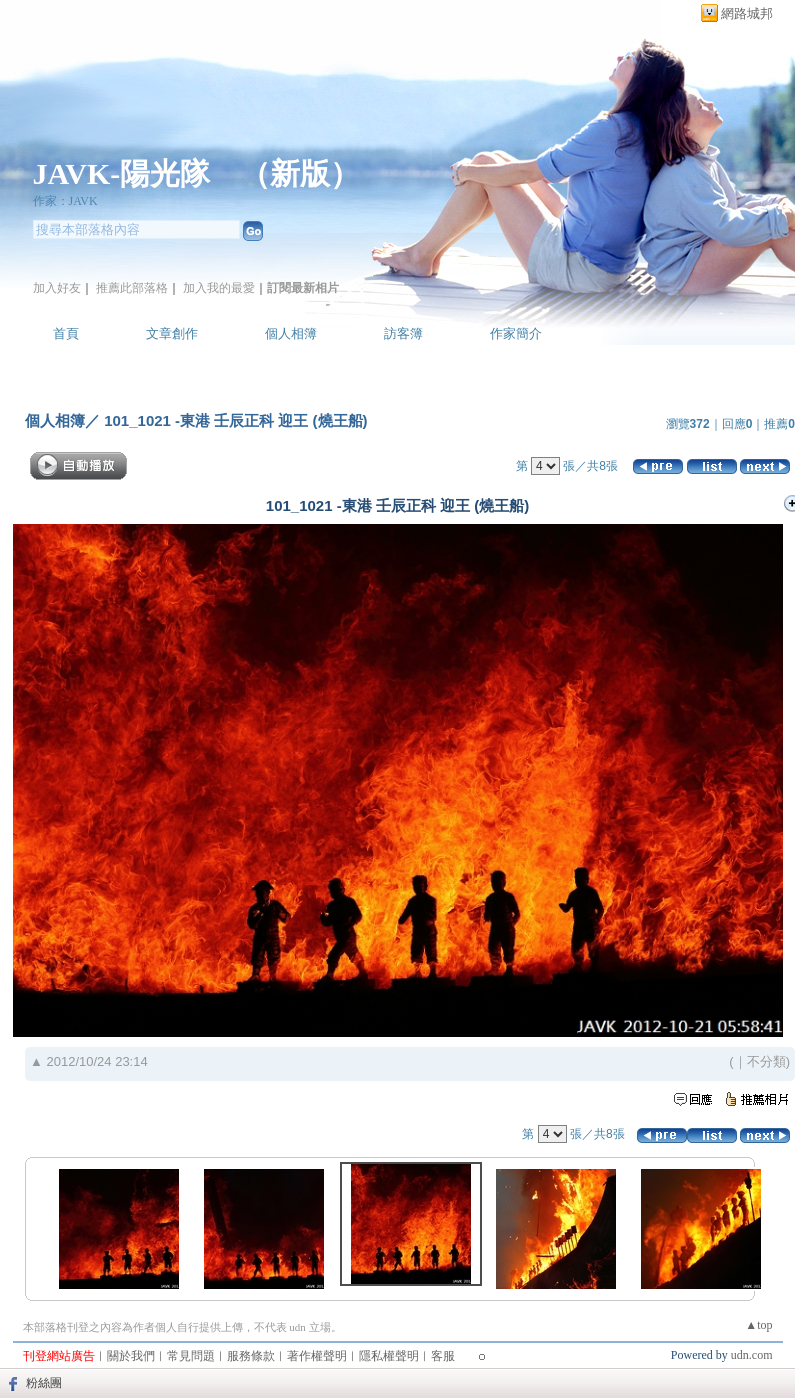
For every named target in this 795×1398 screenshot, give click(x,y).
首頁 (66, 333)
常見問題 (191, 1356)
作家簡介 (516, 333)
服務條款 (251, 1356)
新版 (300, 173)
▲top (758, 1325)
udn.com (752, 1355)
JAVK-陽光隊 (122, 173)
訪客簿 (403, 333)
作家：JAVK (65, 201)
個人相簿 (291, 333)
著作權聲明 (317, 1356)
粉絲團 (44, 1383)
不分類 (766, 1061)
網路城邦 (747, 13)
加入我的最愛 (219, 288)
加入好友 (57, 288)
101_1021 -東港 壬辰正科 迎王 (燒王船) (234, 420)
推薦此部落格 (132, 288)
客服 (443, 1356)
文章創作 (172, 333)
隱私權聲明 (389, 1356)
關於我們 (131, 1356)
